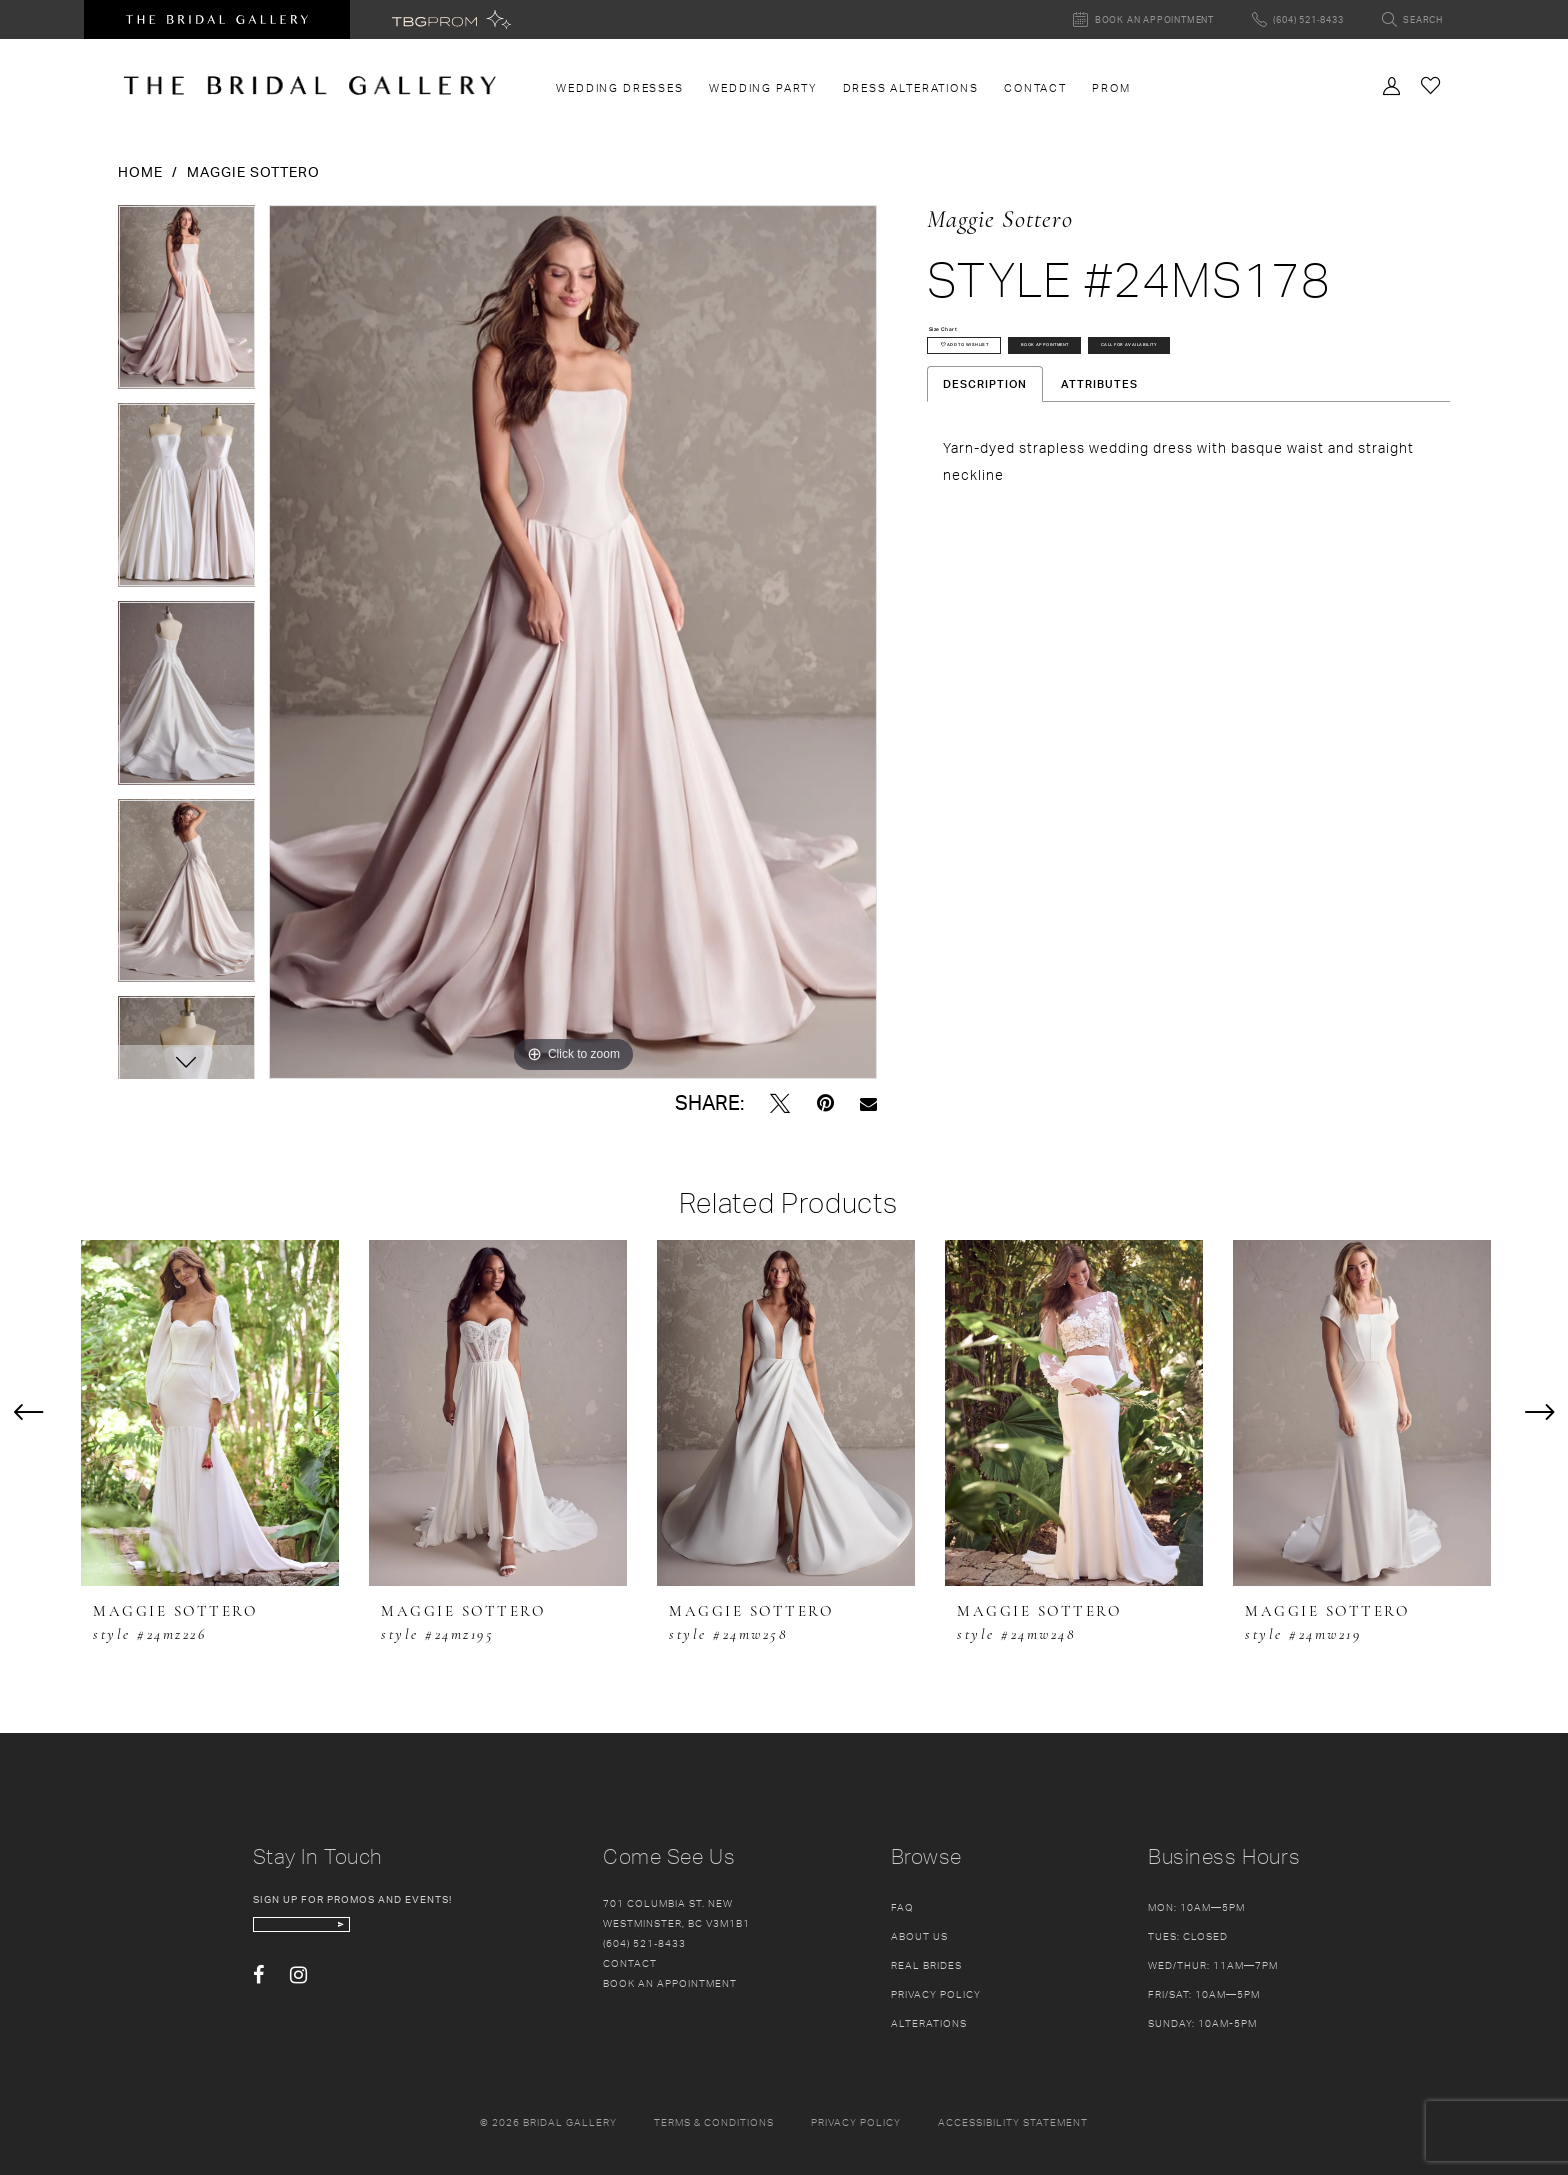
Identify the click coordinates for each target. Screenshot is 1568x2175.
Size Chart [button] (959, 333)
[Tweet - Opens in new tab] (780, 1103)
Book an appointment (670, 1983)
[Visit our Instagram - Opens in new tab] (298, 1994)
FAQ (902, 1907)
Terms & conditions (714, 2122)
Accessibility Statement (1013, 2122)
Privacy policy (856, 2122)
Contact (630, 1963)
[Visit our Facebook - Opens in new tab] (258, 1994)
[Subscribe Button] (455, 1934)
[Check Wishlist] (1431, 84)
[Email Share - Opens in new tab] (868, 1103)
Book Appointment (1203, 371)
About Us (919, 1936)
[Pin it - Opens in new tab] (825, 1103)
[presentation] (210, 1413)
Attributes (1099, 469)
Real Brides (926, 1965)
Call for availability (1024, 421)
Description (985, 469)
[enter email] (365, 1934)
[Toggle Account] (1392, 84)
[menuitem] (620, 88)
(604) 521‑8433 (644, 1943)
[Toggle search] (1412, 19)
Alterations (929, 2023)
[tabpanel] (187, 304)
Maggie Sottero (253, 171)
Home (140, 171)
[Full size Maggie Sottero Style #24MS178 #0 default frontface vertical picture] (573, 642)
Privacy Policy (936, 1994)
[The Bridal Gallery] (310, 85)
